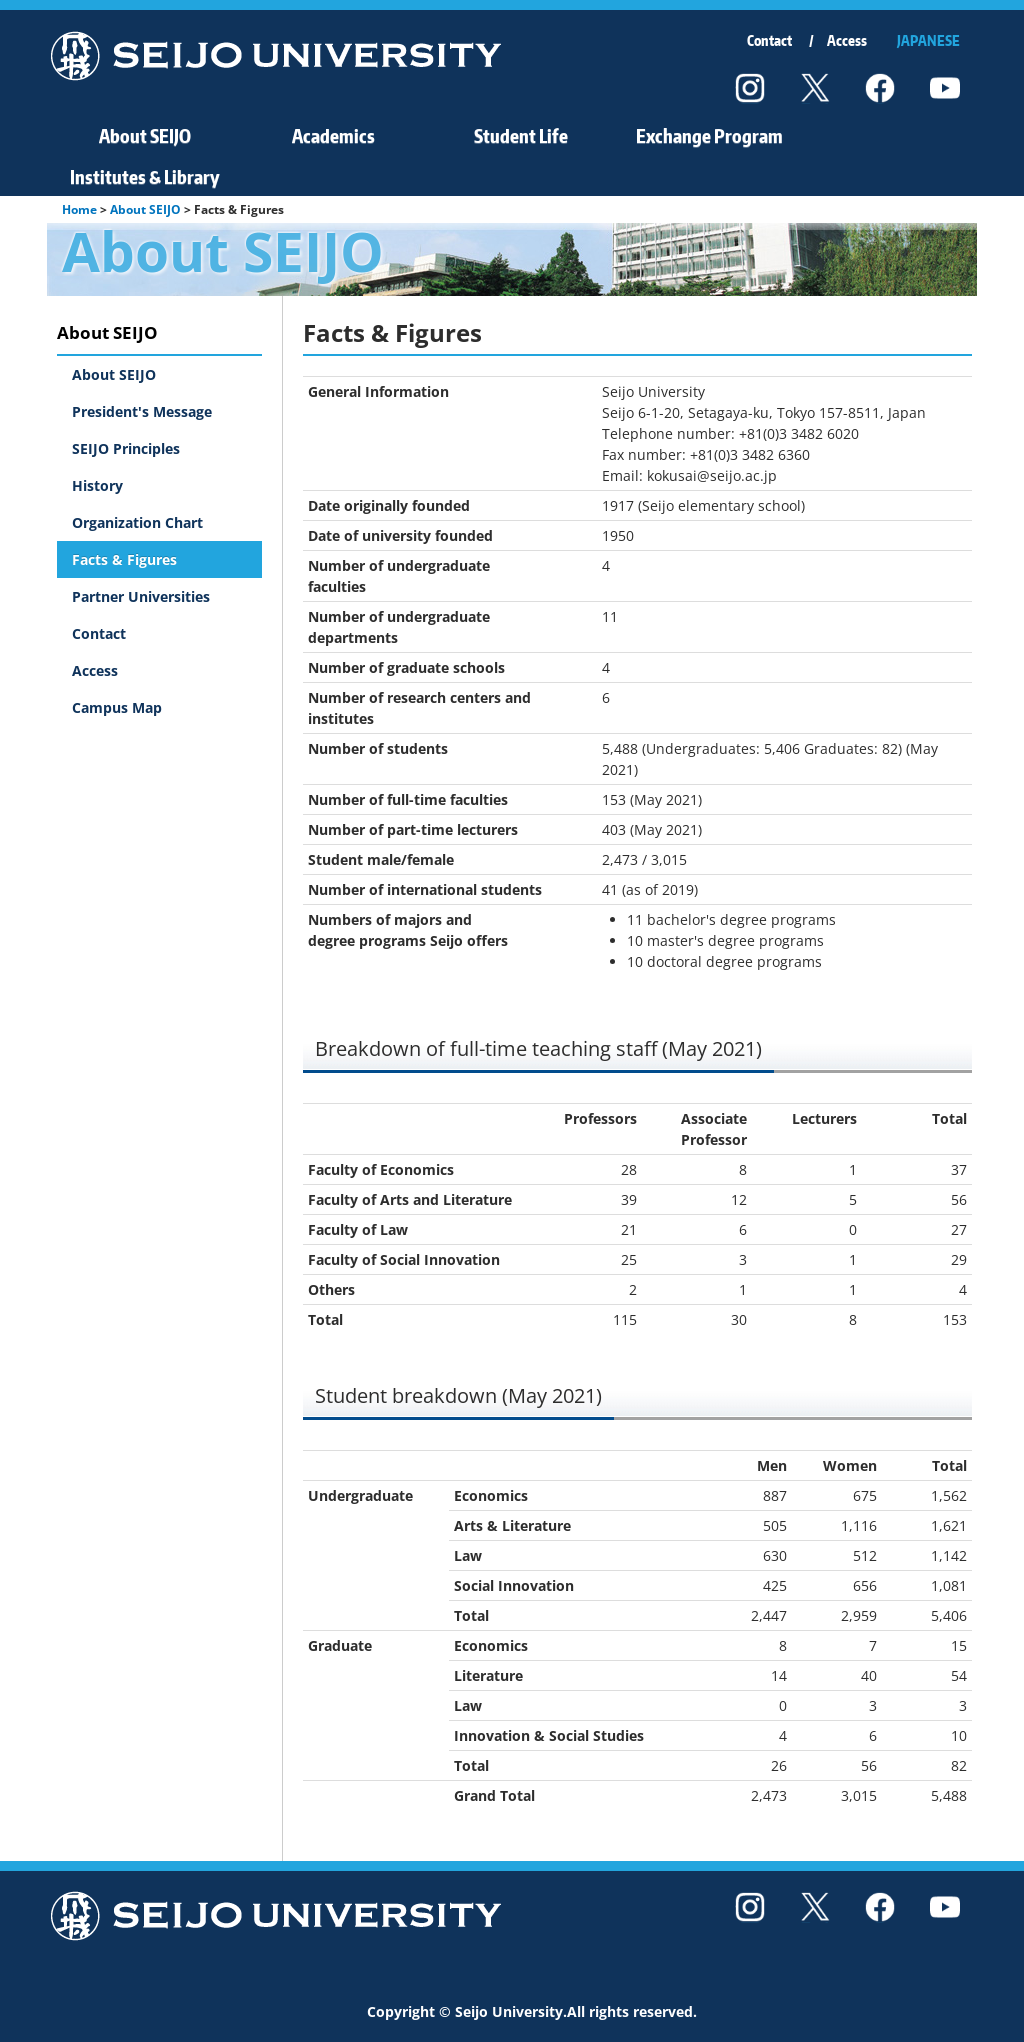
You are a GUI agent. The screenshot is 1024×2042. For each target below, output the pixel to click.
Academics (333, 135)
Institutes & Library (145, 176)
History (97, 485)
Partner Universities (141, 596)
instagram (750, 88)
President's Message (142, 411)
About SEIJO (145, 135)
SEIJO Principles (126, 448)
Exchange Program (709, 135)
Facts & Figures (124, 559)
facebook (880, 88)
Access (847, 40)
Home (79, 209)
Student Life (521, 135)
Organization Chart (137, 522)
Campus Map (117, 707)
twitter (815, 88)
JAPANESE (928, 40)
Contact (769, 40)
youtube (945, 88)
